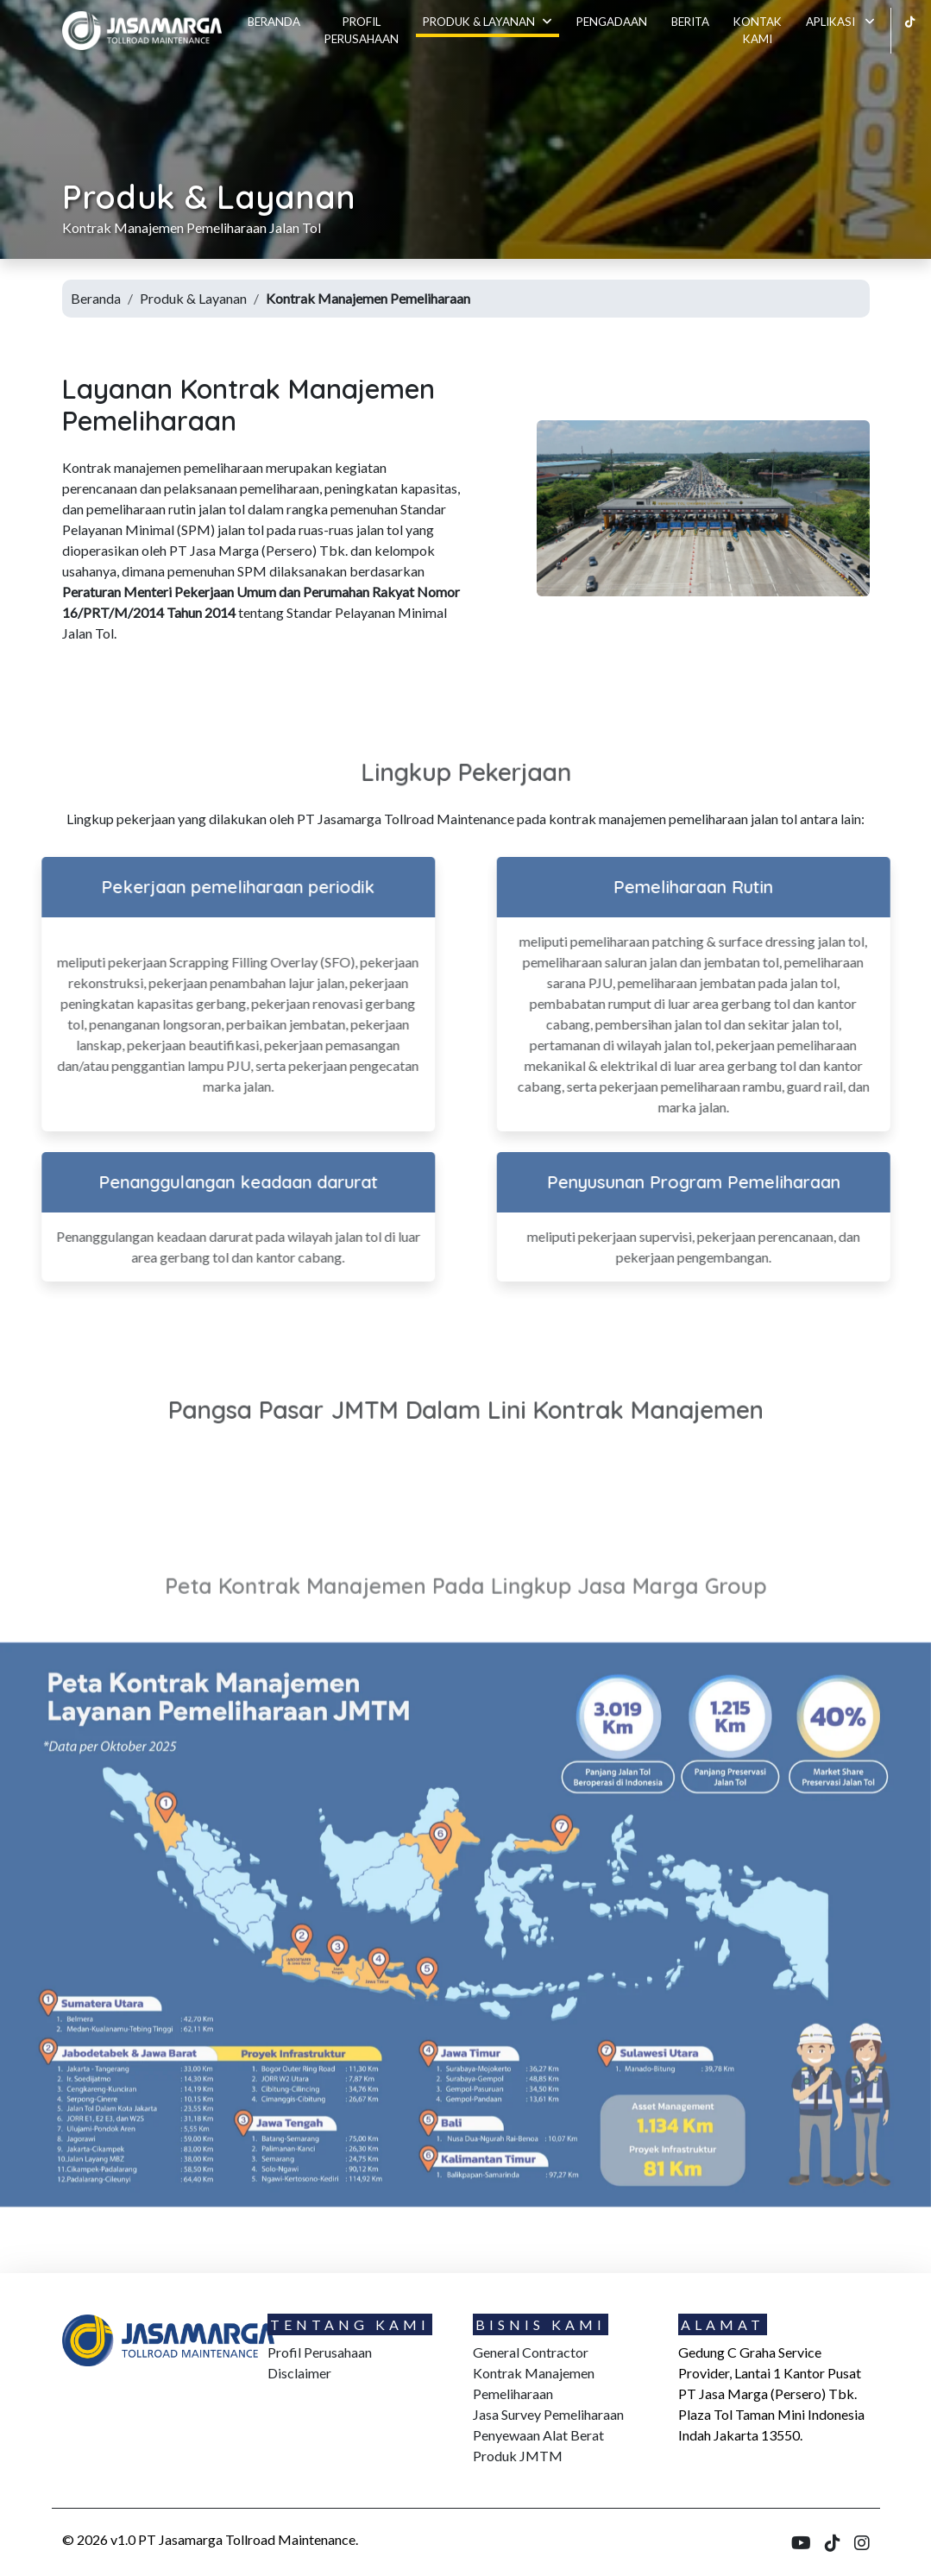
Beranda (274, 21)
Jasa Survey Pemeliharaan (548, 2414)
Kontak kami (757, 30)
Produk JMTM (518, 2455)
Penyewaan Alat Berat (538, 2435)
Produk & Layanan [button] (487, 21)
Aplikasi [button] (840, 21)
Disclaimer (299, 2373)
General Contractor (530, 2352)
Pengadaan (611, 21)
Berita (690, 21)
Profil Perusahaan (361, 30)
